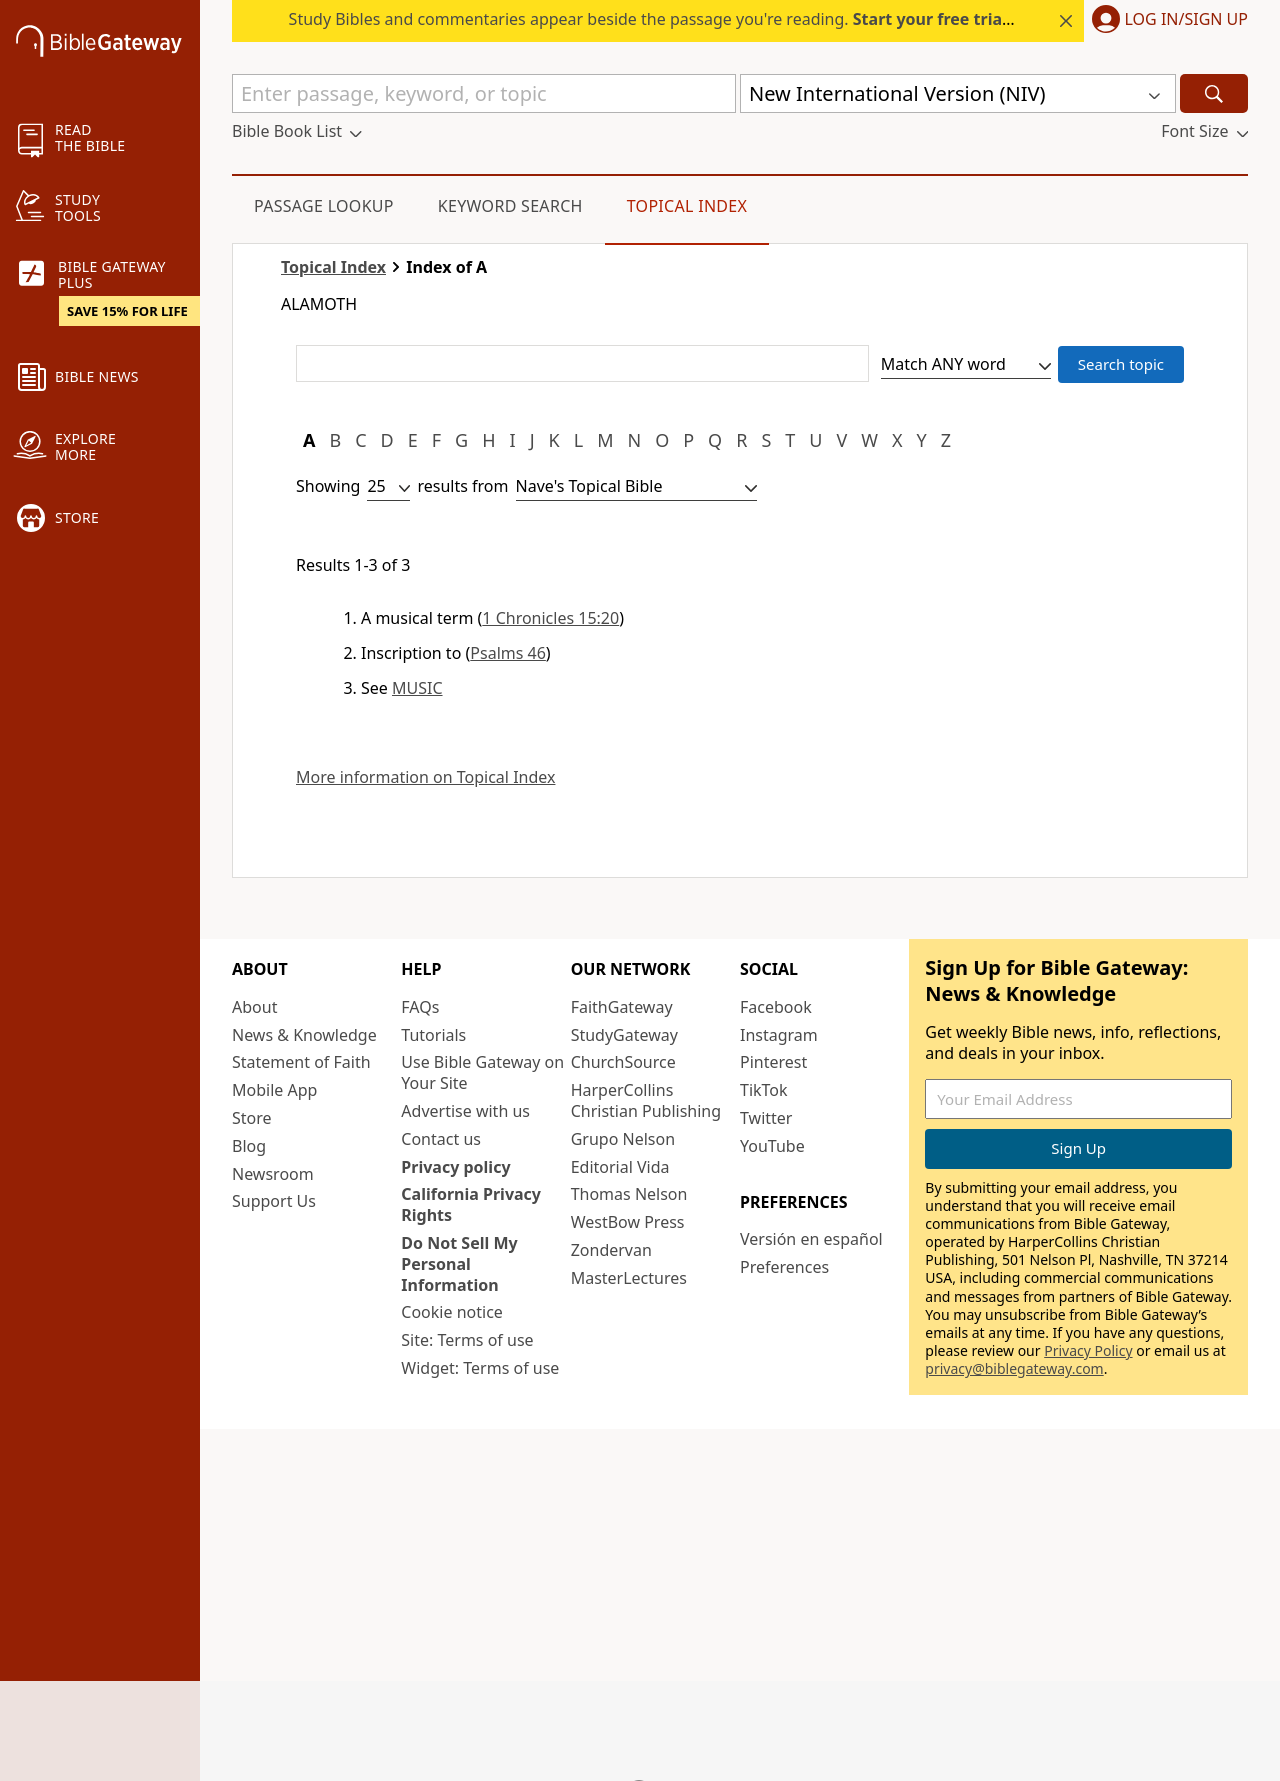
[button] (1166, 21)
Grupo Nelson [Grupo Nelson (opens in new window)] (623, 1139)
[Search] (1214, 93)
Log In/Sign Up (1186, 20)
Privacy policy (455, 1167)
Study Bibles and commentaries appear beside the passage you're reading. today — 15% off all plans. (747, 19)
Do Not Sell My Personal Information (459, 1264)
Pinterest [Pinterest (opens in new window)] (773, 1062)
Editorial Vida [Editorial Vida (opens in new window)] (620, 1167)
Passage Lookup (324, 206)
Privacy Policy (1088, 1350)
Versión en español (811, 1239)
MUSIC (417, 688)
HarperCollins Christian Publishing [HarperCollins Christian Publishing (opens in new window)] (646, 1100)
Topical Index (687, 206)
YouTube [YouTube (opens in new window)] (772, 1146)
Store (252, 1118)
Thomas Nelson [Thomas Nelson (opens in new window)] (629, 1194)
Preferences (784, 1267)
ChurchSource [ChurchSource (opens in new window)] (623, 1062)
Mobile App (274, 1090)
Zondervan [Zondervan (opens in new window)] (611, 1250)
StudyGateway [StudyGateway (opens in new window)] (624, 1035)
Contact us (441, 1139)
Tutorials (433, 1035)
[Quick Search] (484, 93)
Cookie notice (452, 1312)
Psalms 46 (508, 653)
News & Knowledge (304, 1035)
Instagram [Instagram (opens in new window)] (779, 1035)
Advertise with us (465, 1111)
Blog (249, 1146)
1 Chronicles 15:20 (550, 618)
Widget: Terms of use (480, 1368)
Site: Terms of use (467, 1340)
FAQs (420, 1007)
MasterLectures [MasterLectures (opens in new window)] (629, 1278)
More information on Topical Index (425, 777)
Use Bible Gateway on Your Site (482, 1072)
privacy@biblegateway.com (1014, 1368)
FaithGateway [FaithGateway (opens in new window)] (622, 1007)
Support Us (274, 1201)
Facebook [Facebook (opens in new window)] (776, 1007)
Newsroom (273, 1174)
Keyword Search (510, 206)
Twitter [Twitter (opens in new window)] (766, 1118)
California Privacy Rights (471, 1204)
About (254, 1007)
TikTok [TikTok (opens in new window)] (764, 1090)
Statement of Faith (301, 1062)
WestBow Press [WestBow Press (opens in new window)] (628, 1222)
